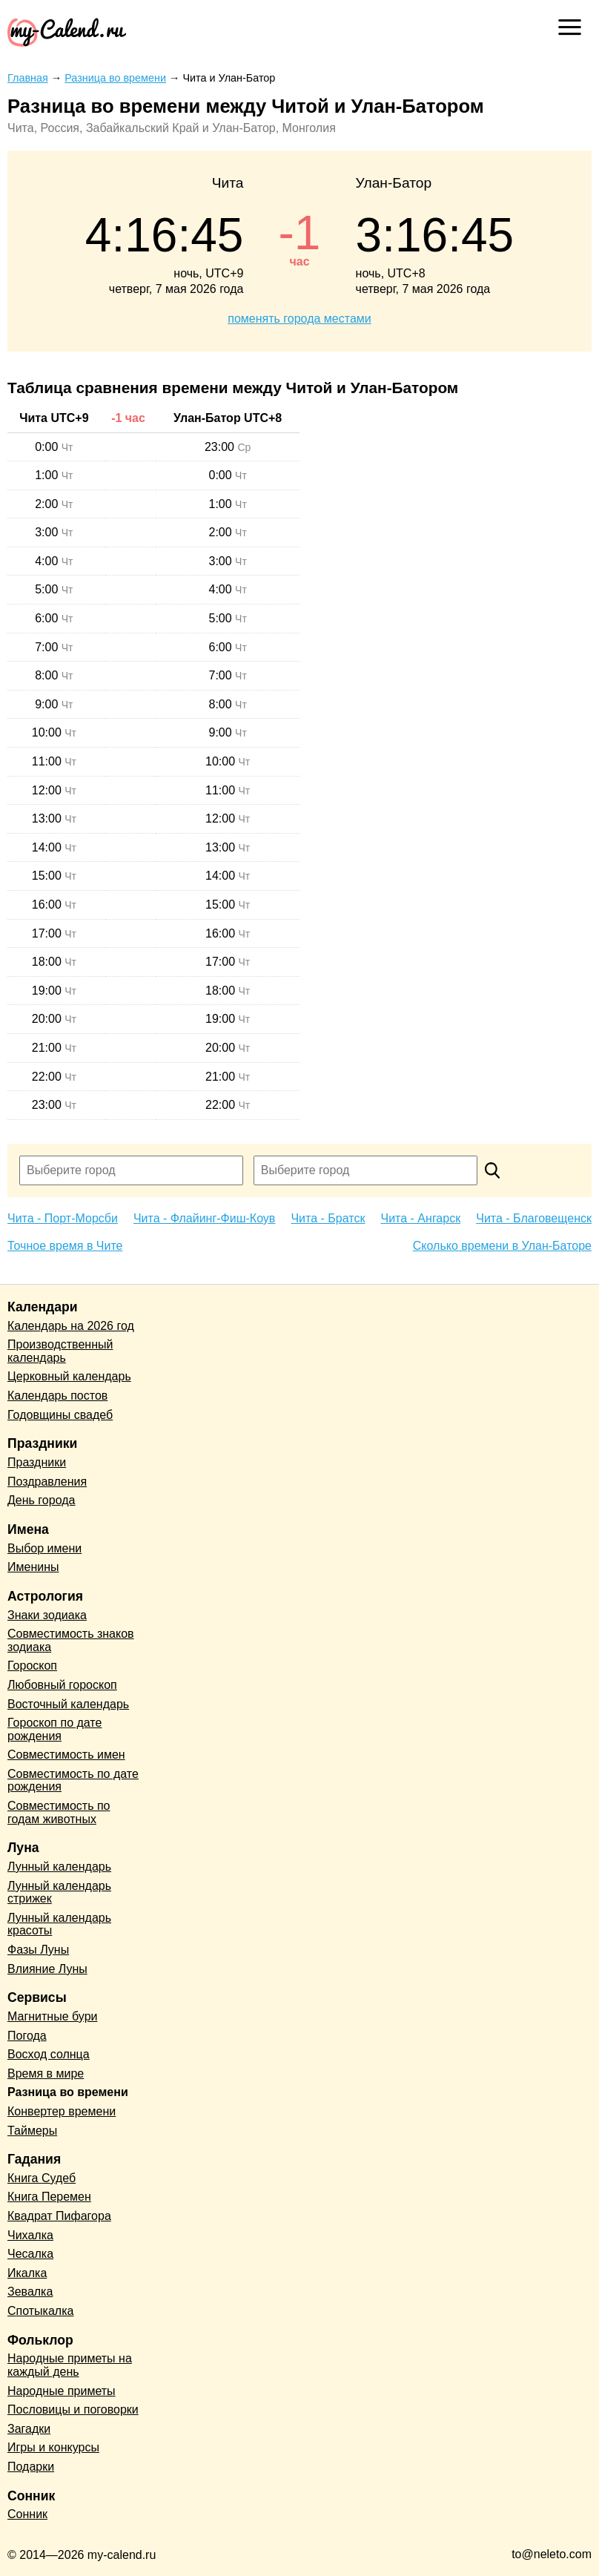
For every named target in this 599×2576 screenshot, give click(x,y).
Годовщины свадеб (60, 1415)
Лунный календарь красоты (59, 1924)
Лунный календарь (59, 1866)
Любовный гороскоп (62, 1685)
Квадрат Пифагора (59, 2216)
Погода (27, 2035)
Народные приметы (61, 2391)
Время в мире (45, 2073)
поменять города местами (299, 318)
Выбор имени (44, 1548)
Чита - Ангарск (421, 1218)
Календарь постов (57, 1395)
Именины (33, 1567)
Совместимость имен (66, 1754)
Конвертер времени (61, 2111)
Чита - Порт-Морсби (62, 1218)
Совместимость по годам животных (58, 1812)
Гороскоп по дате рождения (54, 1729)
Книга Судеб (41, 2178)
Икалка (27, 2273)
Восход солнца (48, 2054)
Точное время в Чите (64, 1245)
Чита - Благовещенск (534, 1218)
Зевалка (30, 2291)
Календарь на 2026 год (70, 1326)
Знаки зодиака (47, 1615)
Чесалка (30, 2253)
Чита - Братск (328, 1218)
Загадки (28, 2428)
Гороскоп (32, 1665)
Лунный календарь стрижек (59, 1892)
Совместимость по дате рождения (73, 1780)
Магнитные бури (52, 2016)
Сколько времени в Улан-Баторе (502, 1245)
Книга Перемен (49, 2196)
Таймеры (32, 2130)
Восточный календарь (68, 1704)
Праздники (36, 1462)
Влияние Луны (47, 1969)
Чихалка (30, 2235)
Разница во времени (67, 2092)
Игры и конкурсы (53, 2447)
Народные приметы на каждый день (69, 2365)
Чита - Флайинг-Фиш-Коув (204, 1218)
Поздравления (47, 1481)
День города (41, 1500)
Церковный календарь (69, 1376)
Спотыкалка (40, 2311)
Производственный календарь (60, 1351)
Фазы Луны (38, 1949)
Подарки (30, 2466)
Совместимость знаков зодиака (70, 1640)
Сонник (27, 2514)
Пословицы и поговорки (73, 2409)
